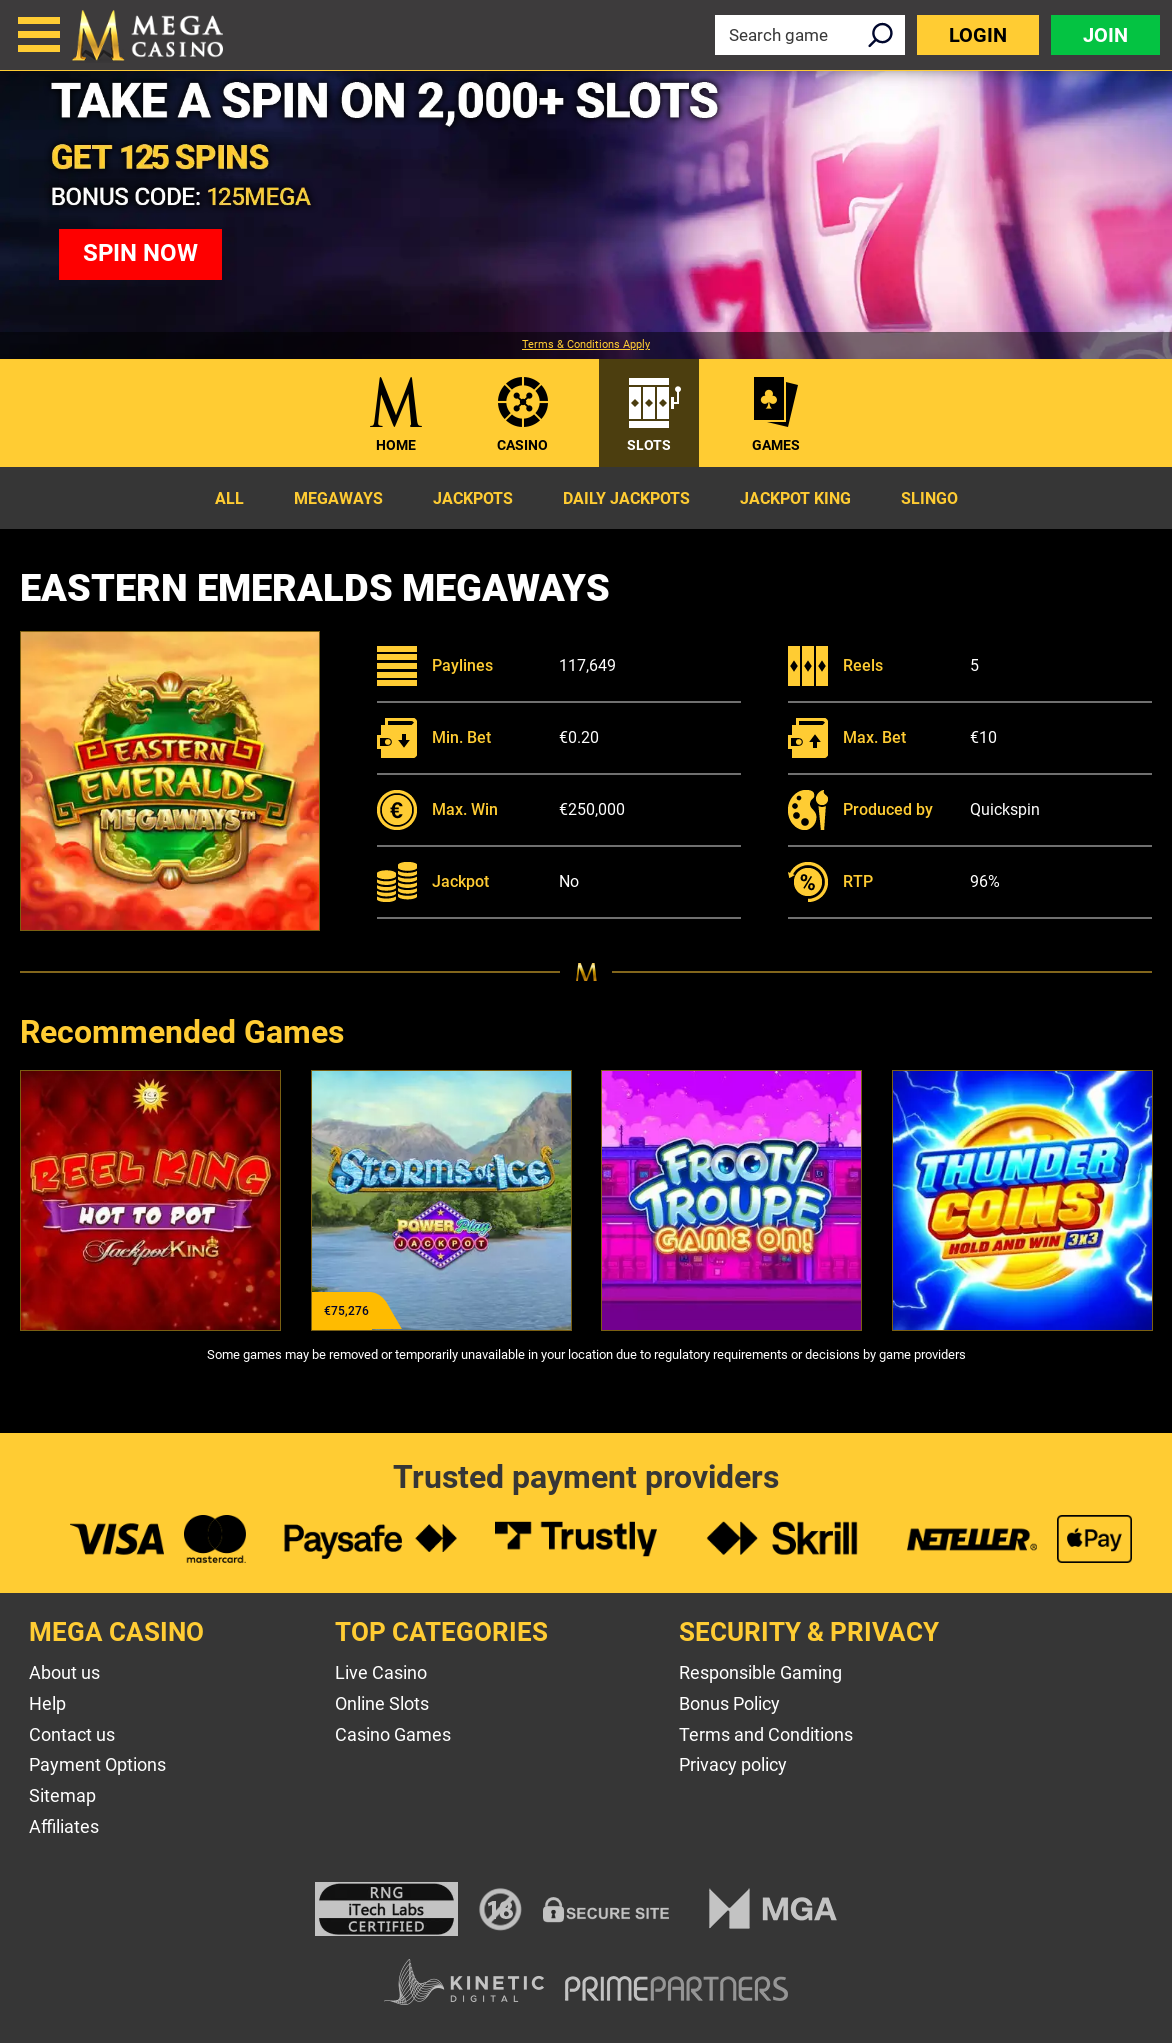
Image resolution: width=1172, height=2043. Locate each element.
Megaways (338, 498)
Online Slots (382, 1703)
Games (776, 445)
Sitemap (62, 1795)
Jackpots (473, 498)
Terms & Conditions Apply (586, 345)
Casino (522, 445)
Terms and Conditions (766, 1734)
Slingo (929, 498)
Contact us (72, 1734)
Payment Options (97, 1764)
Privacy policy (733, 1764)
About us (64, 1672)
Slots (649, 445)
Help (47, 1703)
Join (1105, 35)
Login (978, 35)
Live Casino (381, 1672)
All (229, 498)
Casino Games (393, 1734)
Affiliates (64, 1826)
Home (396, 445)
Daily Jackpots (626, 498)
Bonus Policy (729, 1703)
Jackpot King (795, 498)
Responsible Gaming (760, 1672)
